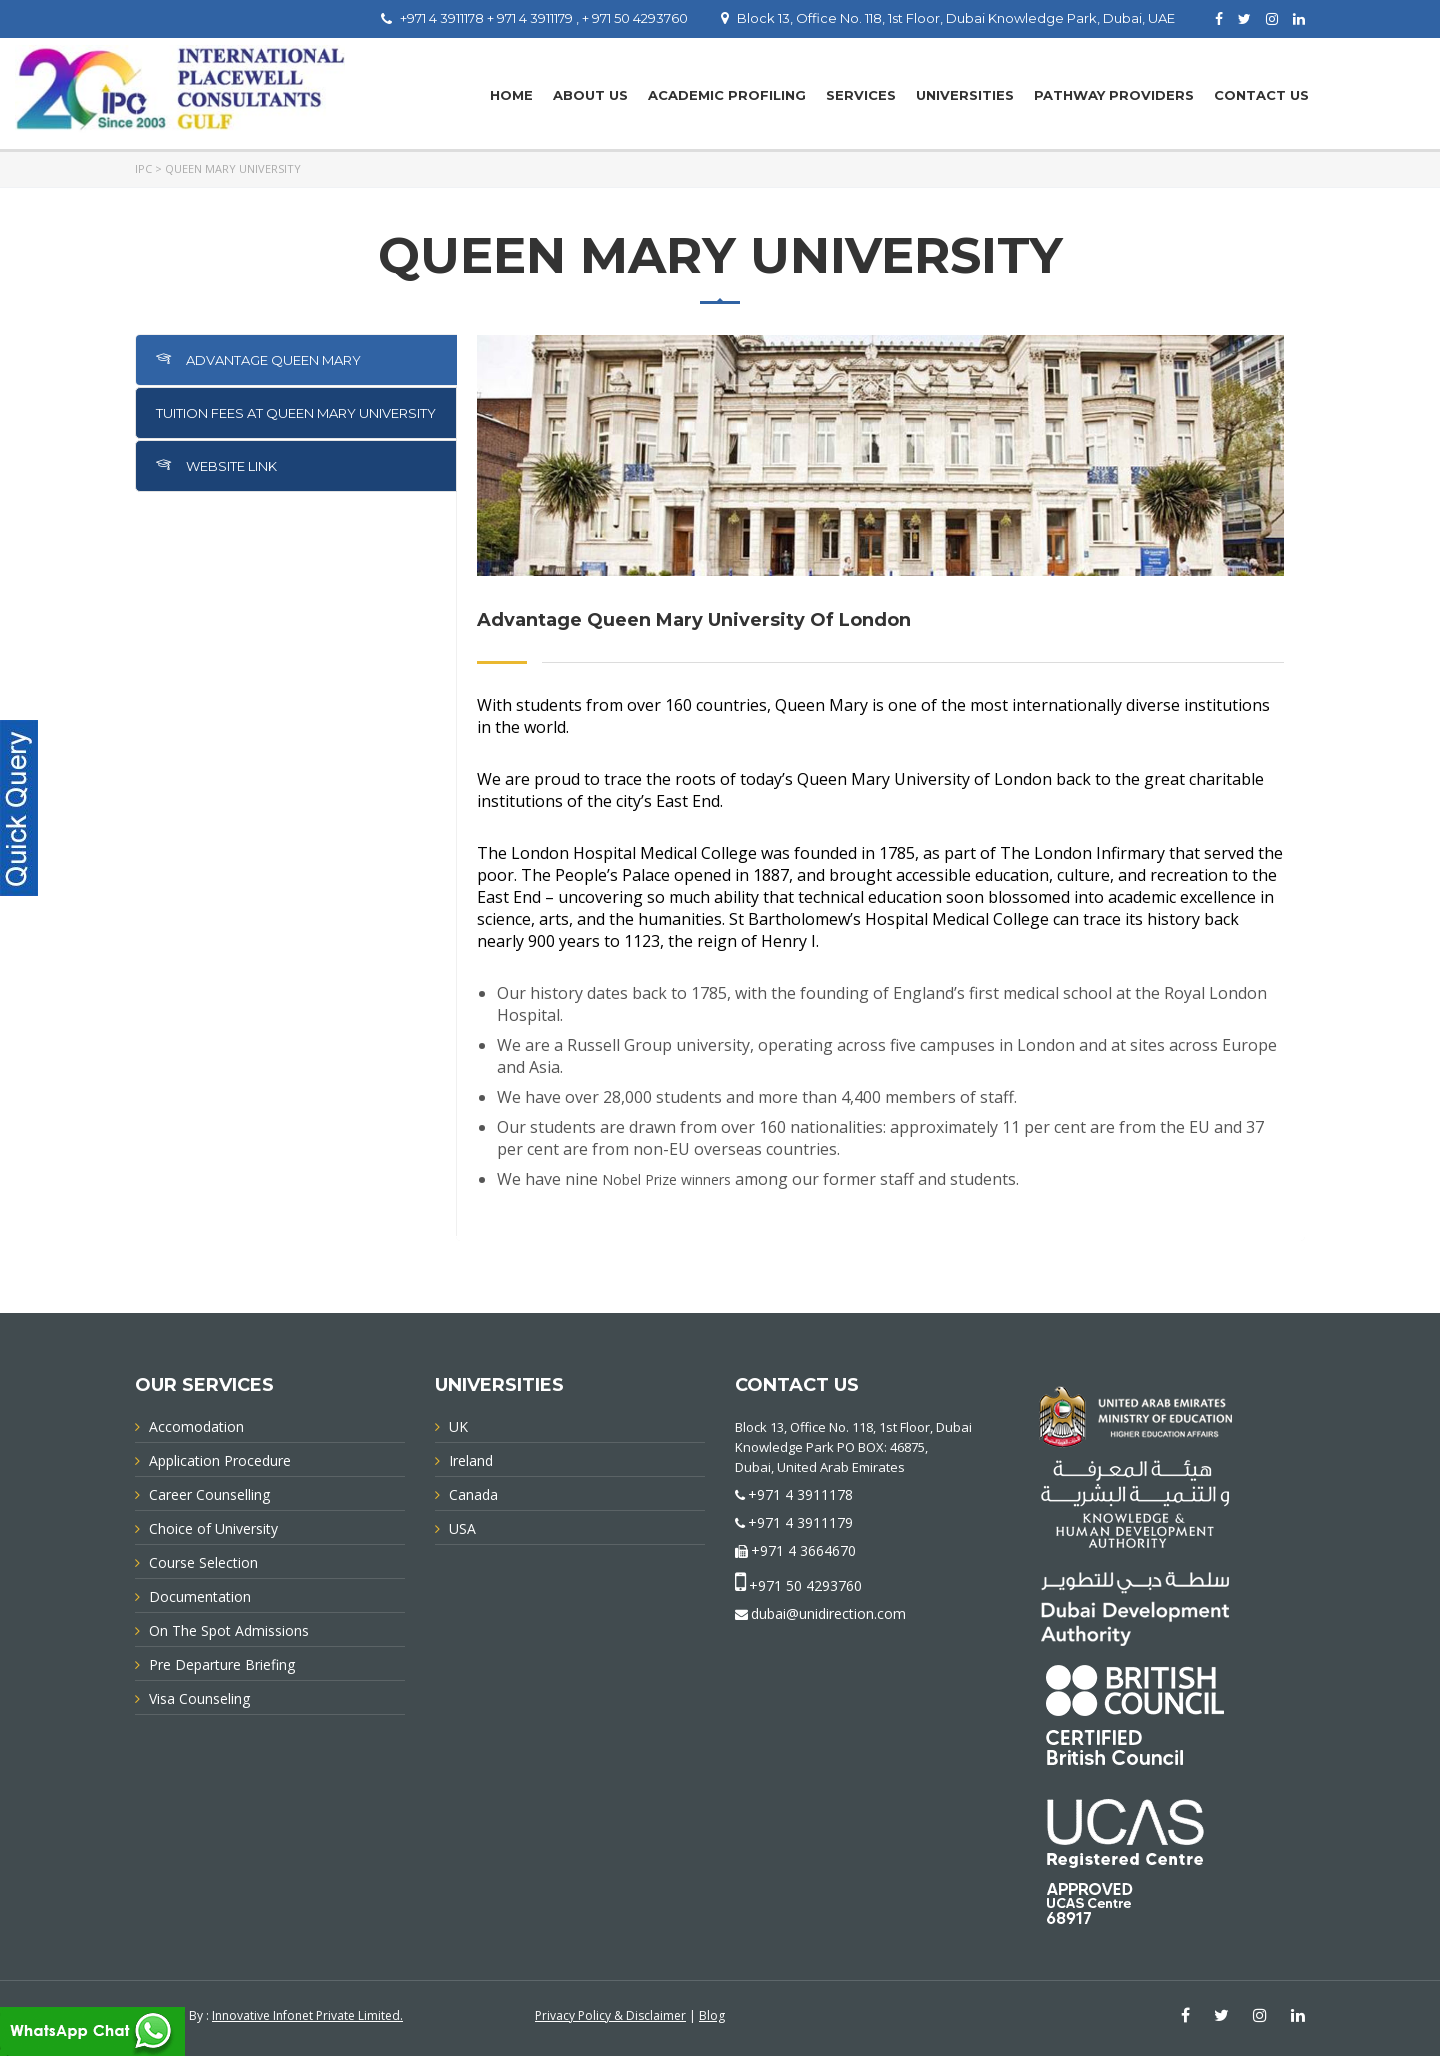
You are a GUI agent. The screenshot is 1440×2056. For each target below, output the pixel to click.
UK (458, 1426)
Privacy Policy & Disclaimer (610, 2015)
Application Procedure (220, 1460)
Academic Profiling (727, 95)
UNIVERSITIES (965, 95)
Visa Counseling (199, 1698)
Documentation (200, 1596)
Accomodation (196, 1426)
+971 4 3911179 (800, 1522)
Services (861, 95)
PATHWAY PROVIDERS (1114, 95)
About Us (590, 95)
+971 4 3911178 (800, 1494)
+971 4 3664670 (803, 1550)
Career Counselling (209, 1494)
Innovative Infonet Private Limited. (307, 2015)
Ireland (471, 1460)
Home (511, 95)
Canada (473, 1494)
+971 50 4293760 (805, 1585)
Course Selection (203, 1562)
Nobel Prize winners (666, 1179)
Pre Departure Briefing (222, 1664)
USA (462, 1528)
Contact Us (1261, 95)
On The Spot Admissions (229, 1630)
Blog (712, 2015)
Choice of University (213, 1528)
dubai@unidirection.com (828, 1613)
